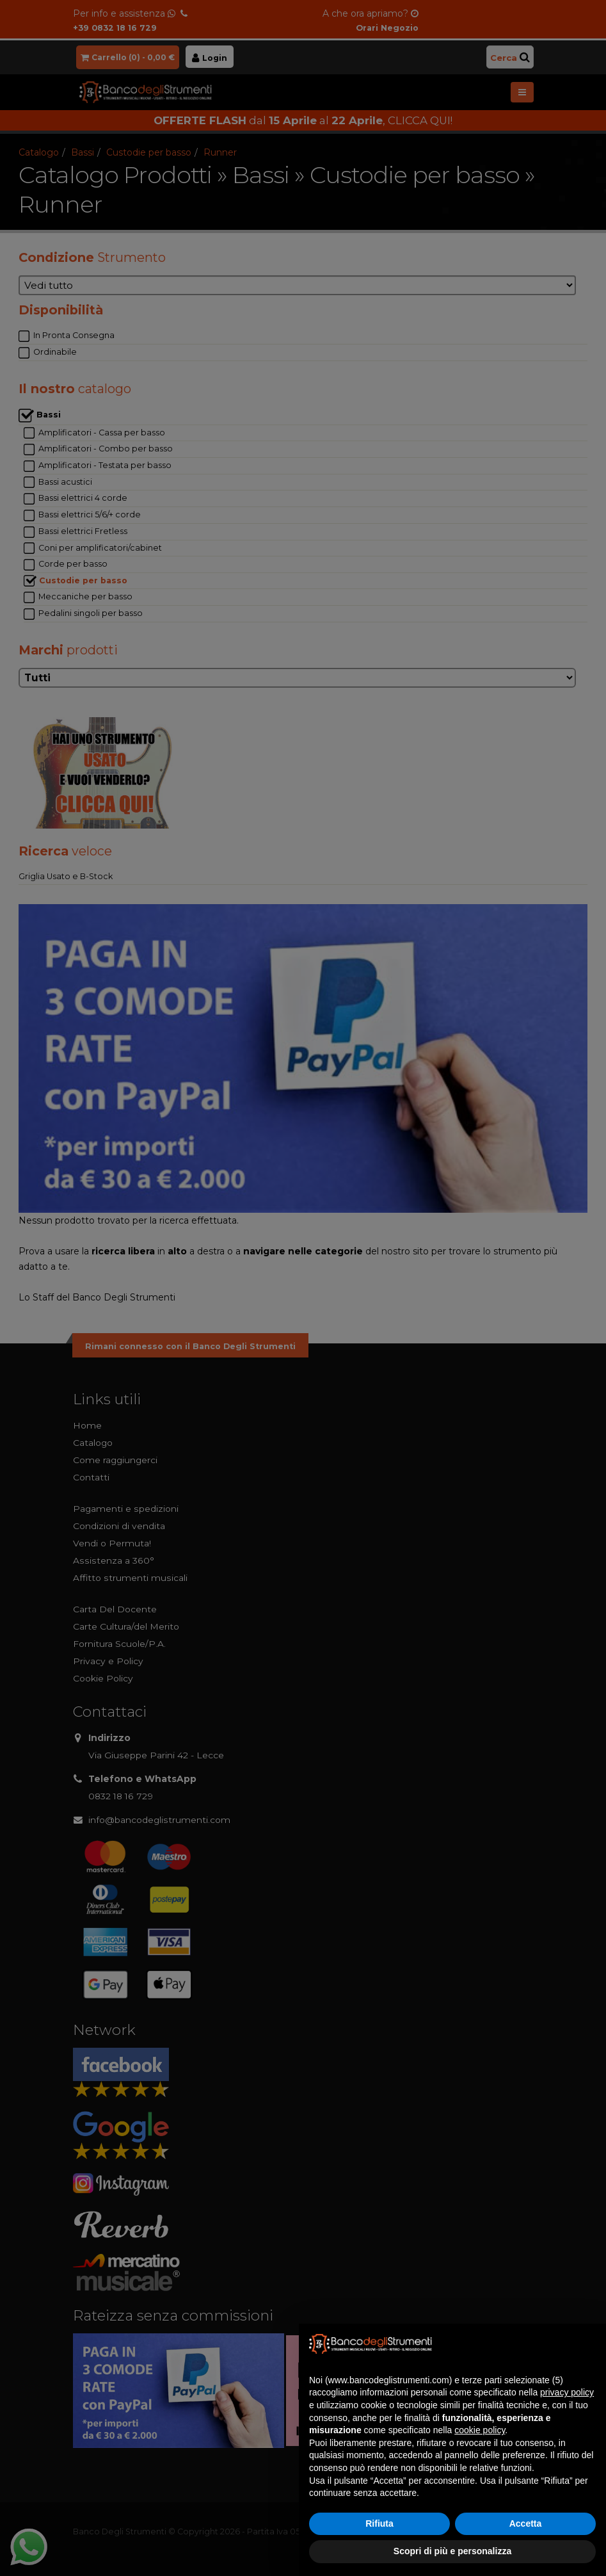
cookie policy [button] (479, 2430)
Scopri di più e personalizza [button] (452, 2551)
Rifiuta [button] (379, 2523)
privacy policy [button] (567, 2392)
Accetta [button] (525, 2523)
